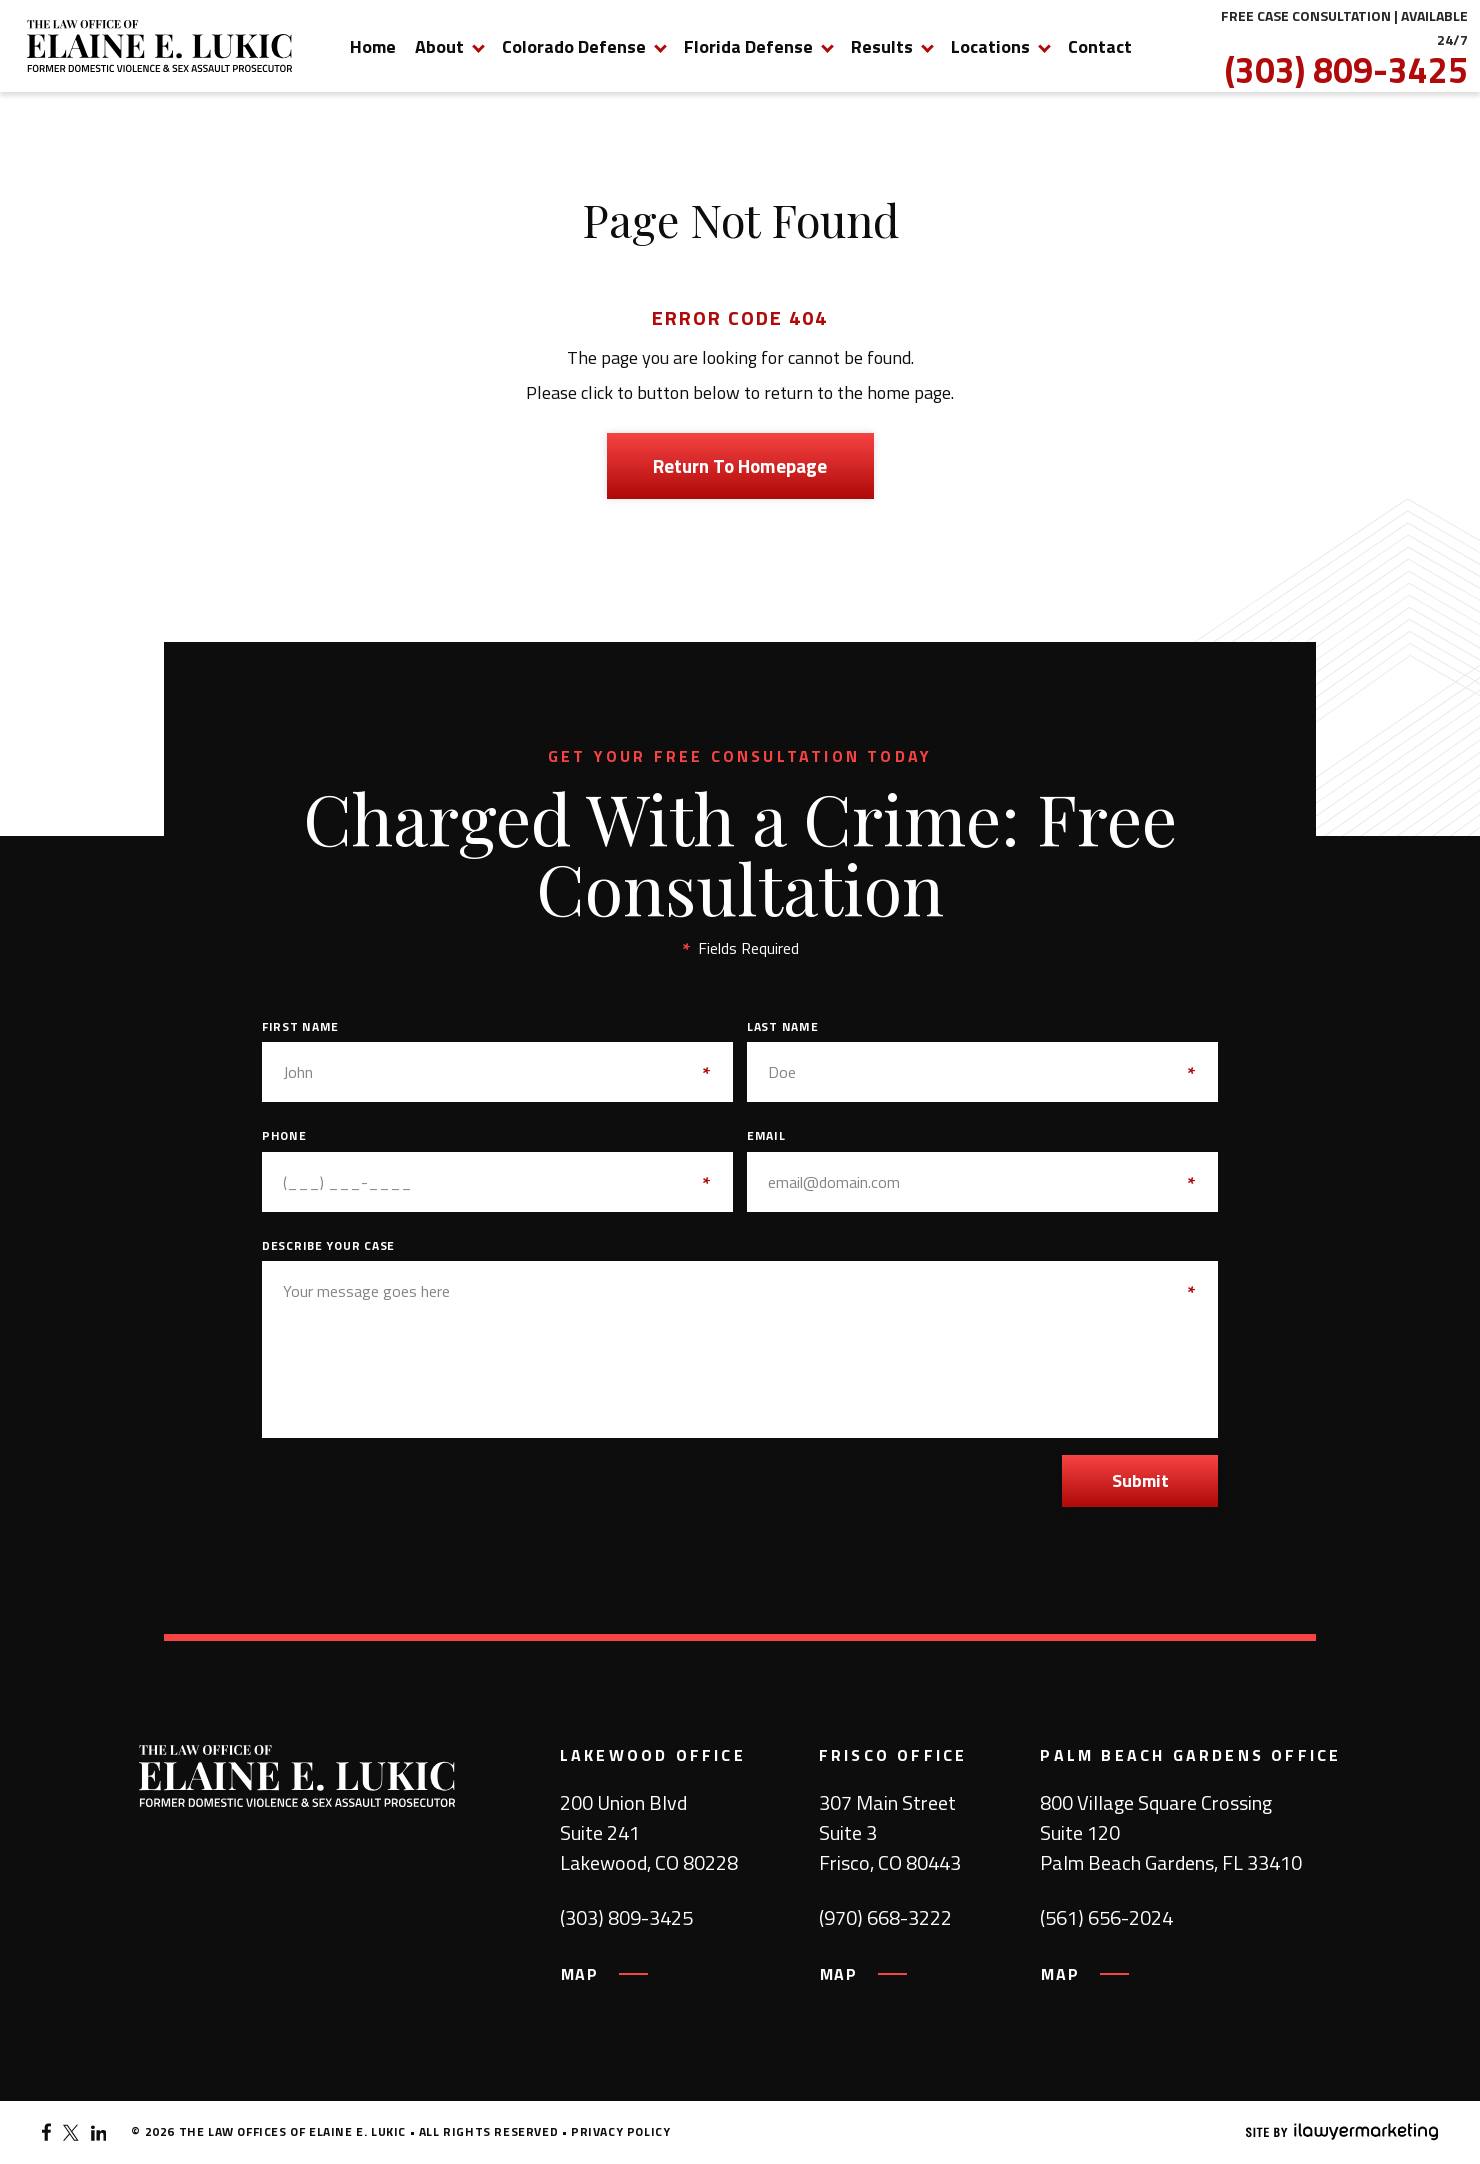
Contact (1100, 46)
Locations (990, 46)
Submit (1140, 1480)
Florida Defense (748, 46)
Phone (284, 1136)
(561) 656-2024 (1106, 1918)
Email (766, 1136)
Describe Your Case (328, 1246)
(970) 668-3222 (885, 1918)
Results (882, 46)
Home (373, 46)
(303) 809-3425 (1346, 70)
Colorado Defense (574, 46)
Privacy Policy (620, 2131)
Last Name (782, 1027)
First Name (300, 1027)
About (439, 46)
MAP (580, 1974)
